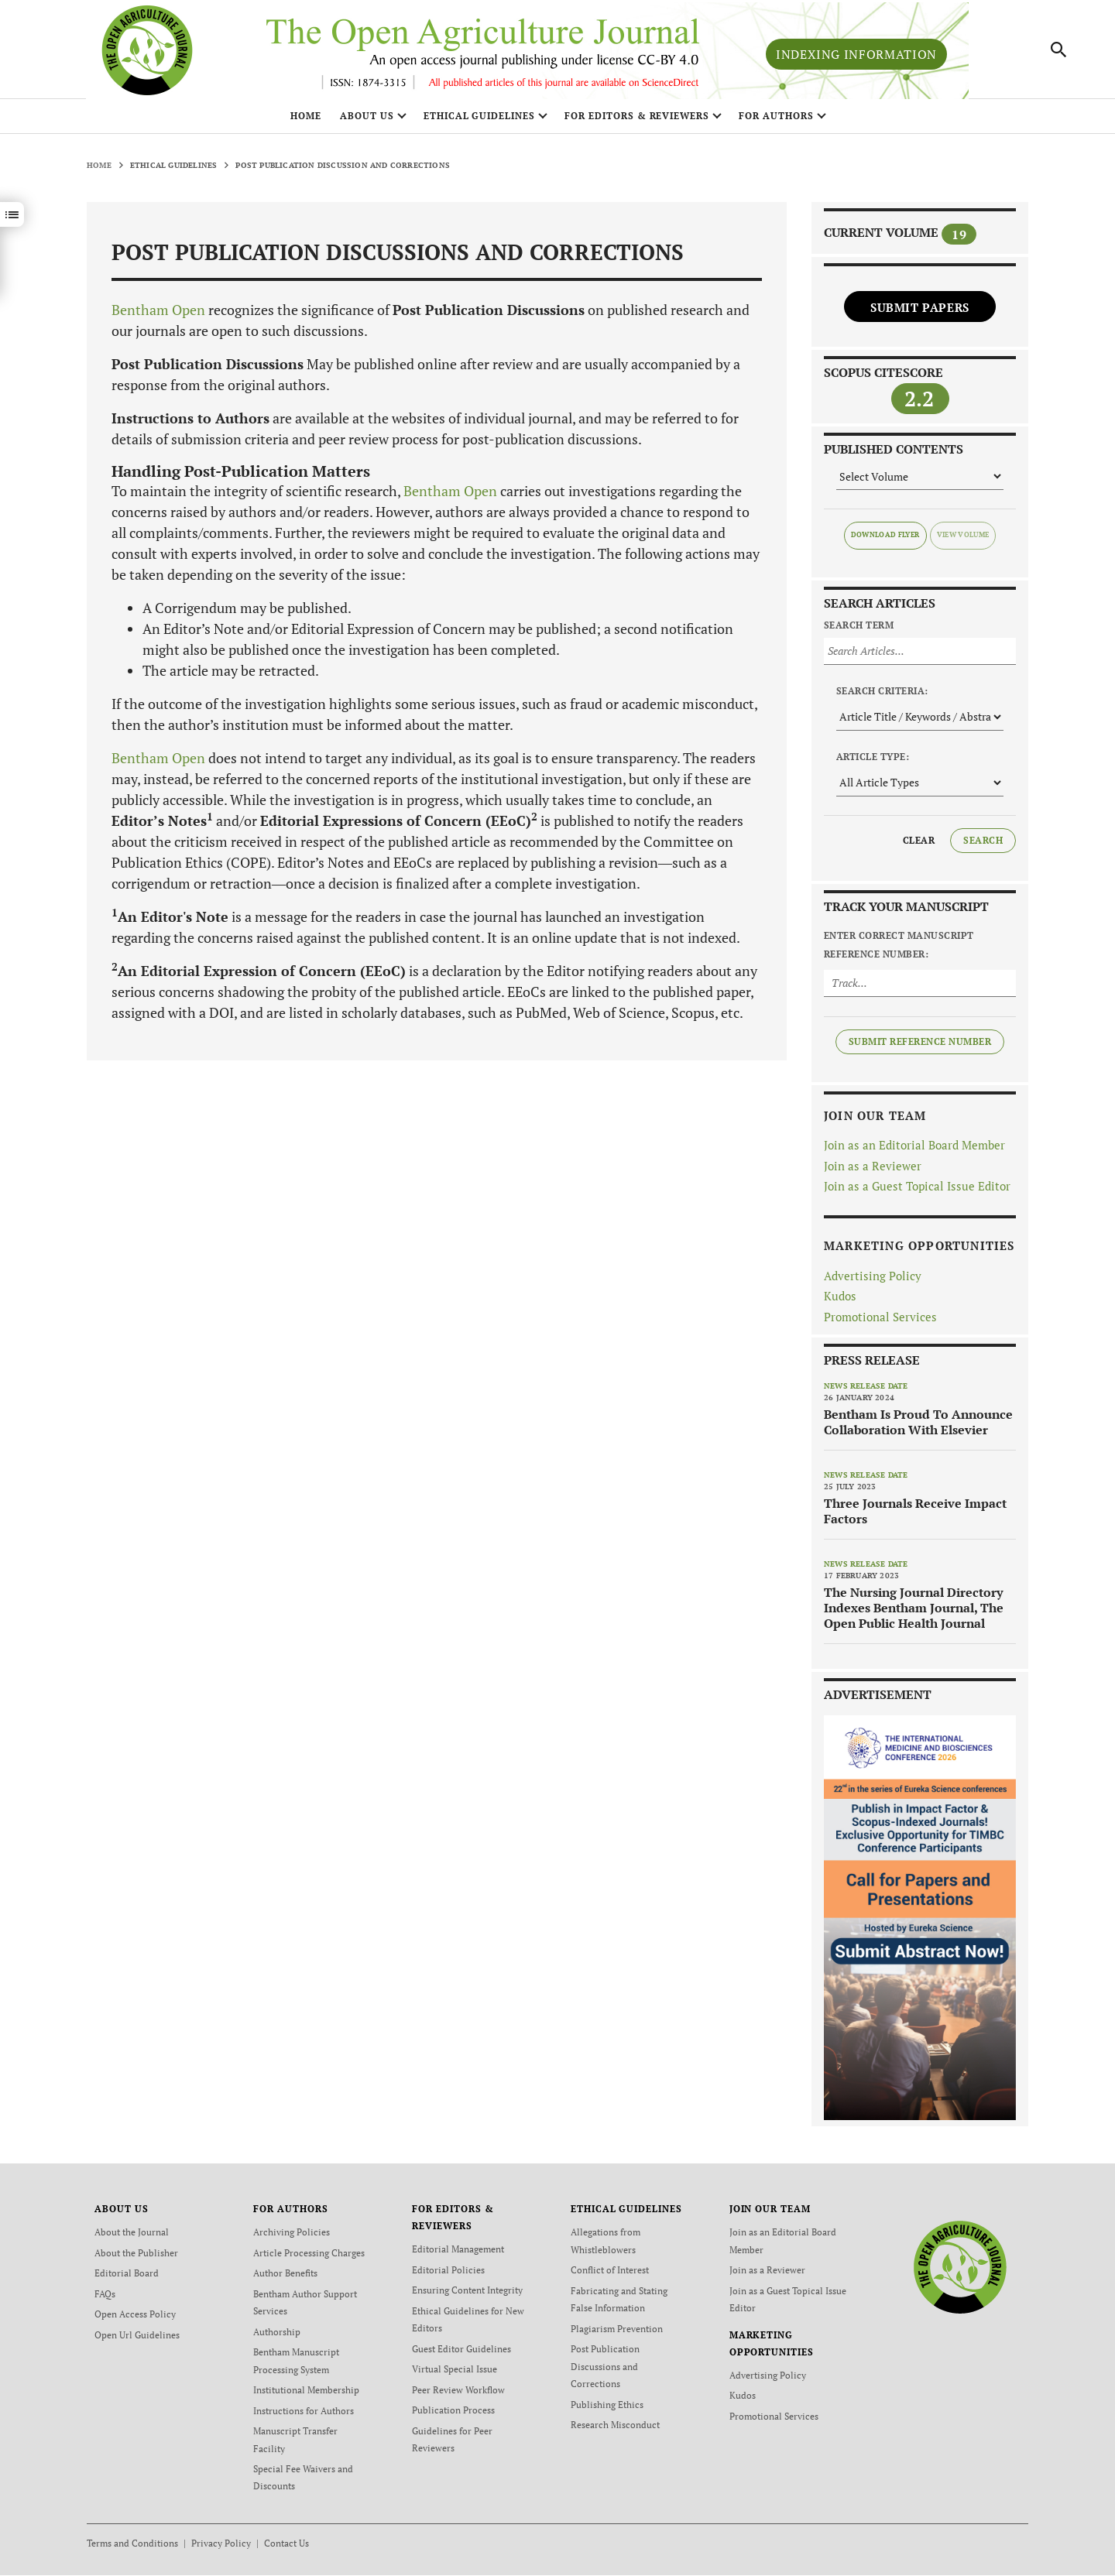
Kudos (840, 1302)
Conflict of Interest (610, 2275)
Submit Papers (919, 312)
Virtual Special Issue (454, 2373)
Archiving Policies (291, 2238)
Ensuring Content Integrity (467, 2295)
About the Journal (131, 2238)
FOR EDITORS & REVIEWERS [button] (636, 122)
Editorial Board (126, 2278)
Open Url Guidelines (137, 2339)
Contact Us (286, 2544)
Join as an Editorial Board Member (914, 1151)
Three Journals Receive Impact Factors (915, 1517)
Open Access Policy (135, 2318)
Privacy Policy (221, 2544)
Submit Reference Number (920, 1047)
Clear (919, 845)
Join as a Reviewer (872, 1171)
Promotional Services (880, 1322)
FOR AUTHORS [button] (776, 122)
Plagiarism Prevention (617, 2332)
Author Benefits (285, 2278)
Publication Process (453, 2413)
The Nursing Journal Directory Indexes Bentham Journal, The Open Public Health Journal (914, 1614)
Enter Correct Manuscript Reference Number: (899, 950)
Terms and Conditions (132, 2544)
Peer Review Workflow (458, 2393)
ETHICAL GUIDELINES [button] (479, 122)
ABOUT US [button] (367, 122)
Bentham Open (158, 316)
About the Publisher (136, 2258)
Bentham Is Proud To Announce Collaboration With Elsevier (918, 1428)
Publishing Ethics (607, 2407)
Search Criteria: (882, 696)
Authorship (276, 2335)
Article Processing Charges (309, 2258)
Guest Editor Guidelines (461, 2352)
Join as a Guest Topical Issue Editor (917, 1192)
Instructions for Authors (303, 2413)
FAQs (104, 2298)
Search (983, 845)
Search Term (859, 630)
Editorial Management (458, 2255)
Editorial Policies (448, 2275)
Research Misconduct (615, 2427)
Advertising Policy (872, 1281)
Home (305, 122)
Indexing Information (856, 57)
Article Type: (872, 762)
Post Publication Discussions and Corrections (605, 2370)
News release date (865, 1392)
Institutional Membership (306, 2393)
